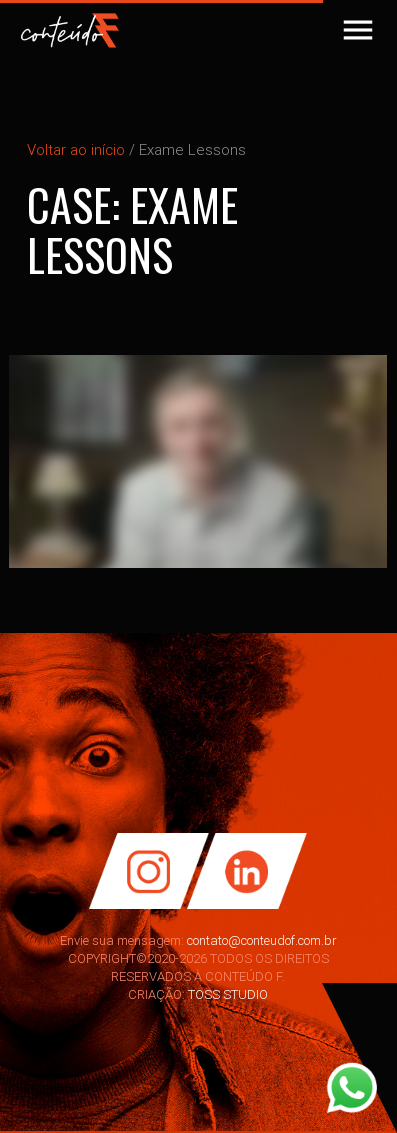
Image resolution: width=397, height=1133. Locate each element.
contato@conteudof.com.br (262, 940)
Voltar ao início (76, 149)
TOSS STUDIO (228, 994)
